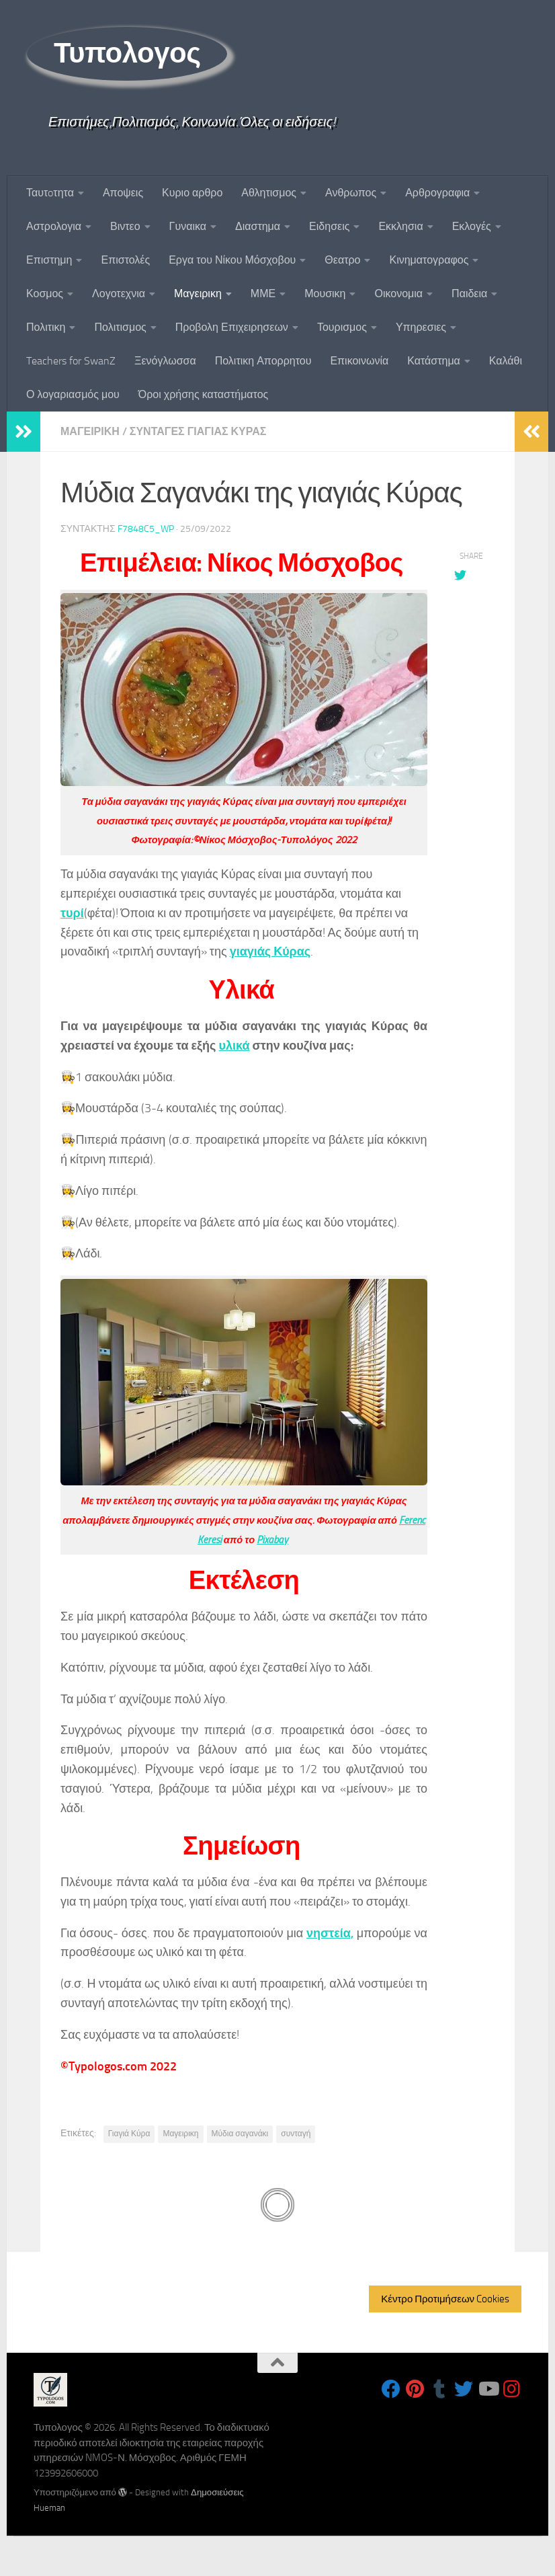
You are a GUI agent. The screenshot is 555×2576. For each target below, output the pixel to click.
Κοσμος (44, 293)
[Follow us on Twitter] (463, 2389)
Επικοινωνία (359, 360)
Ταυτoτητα (50, 192)
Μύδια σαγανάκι (240, 2133)
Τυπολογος (127, 53)
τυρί (72, 913)
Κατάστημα (433, 360)
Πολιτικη (45, 327)
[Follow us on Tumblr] (439, 2389)
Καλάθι (505, 360)
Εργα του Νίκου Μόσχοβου (232, 259)
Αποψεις (123, 192)
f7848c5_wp (146, 529)
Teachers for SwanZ (71, 360)
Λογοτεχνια (118, 293)
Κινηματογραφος (428, 259)
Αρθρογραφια (437, 192)
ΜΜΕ (263, 293)
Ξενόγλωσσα (165, 360)
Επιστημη (49, 259)
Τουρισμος (342, 327)
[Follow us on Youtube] (487, 2389)
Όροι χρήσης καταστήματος (203, 394)
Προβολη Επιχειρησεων (231, 327)
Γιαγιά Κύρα (129, 2133)
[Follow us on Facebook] (391, 2389)
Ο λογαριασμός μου (73, 394)
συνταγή (295, 2133)
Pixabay (272, 1540)
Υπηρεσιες (421, 327)
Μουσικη (324, 293)
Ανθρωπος (350, 192)
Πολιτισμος (120, 327)
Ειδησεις (329, 226)
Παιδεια (469, 293)
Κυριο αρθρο (192, 192)
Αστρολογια (53, 226)
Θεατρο (342, 259)
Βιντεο (125, 226)
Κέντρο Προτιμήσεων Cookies (445, 2299)
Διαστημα (257, 226)
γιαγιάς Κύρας (270, 951)
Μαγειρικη (198, 293)
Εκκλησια (400, 226)
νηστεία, (329, 1933)
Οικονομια (398, 293)
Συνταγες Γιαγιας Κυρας (198, 431)
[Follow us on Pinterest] (415, 2389)
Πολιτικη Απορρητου (263, 360)
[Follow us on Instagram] (512, 2389)
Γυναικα (187, 226)
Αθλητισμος (268, 192)
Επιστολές (125, 259)
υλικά (233, 1045)
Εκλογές (471, 226)
